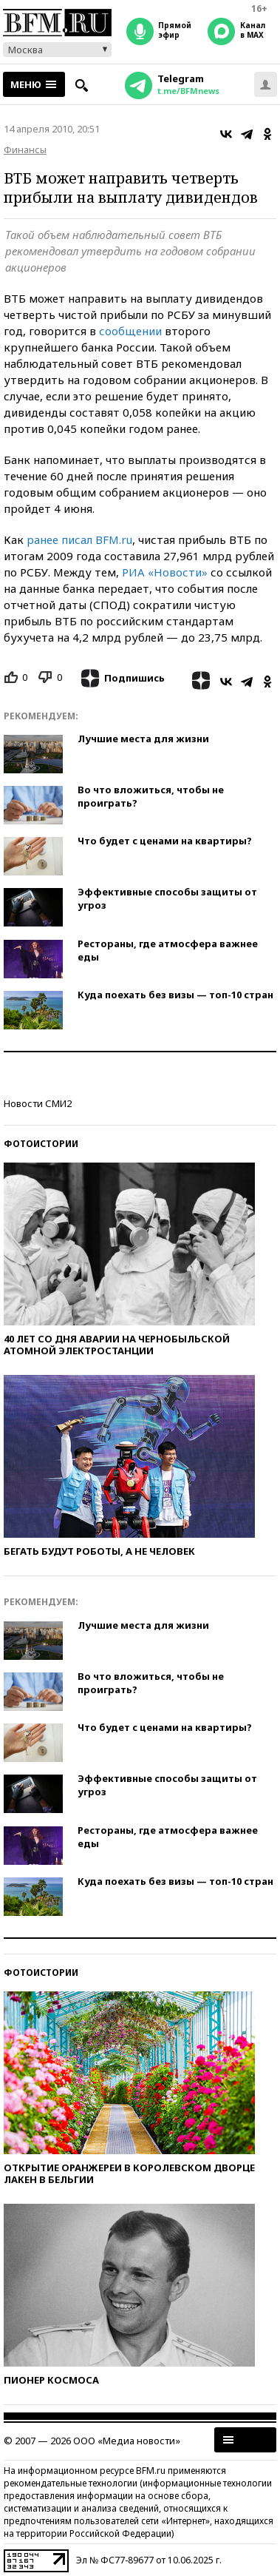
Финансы (25, 149)
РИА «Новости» (165, 572)
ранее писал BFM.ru (79, 539)
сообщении (130, 330)
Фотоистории (41, 1143)
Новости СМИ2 (38, 1103)
